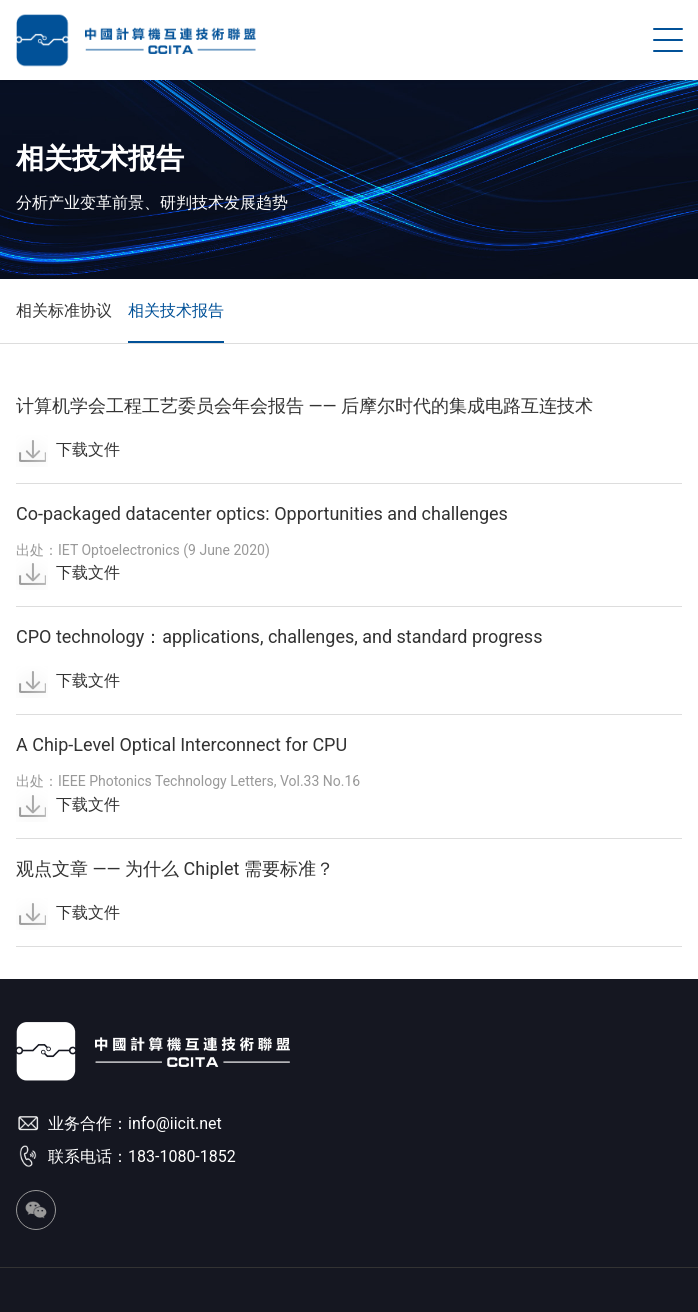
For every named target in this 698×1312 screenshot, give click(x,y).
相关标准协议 (64, 310)
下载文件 (68, 449)
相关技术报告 (176, 310)
